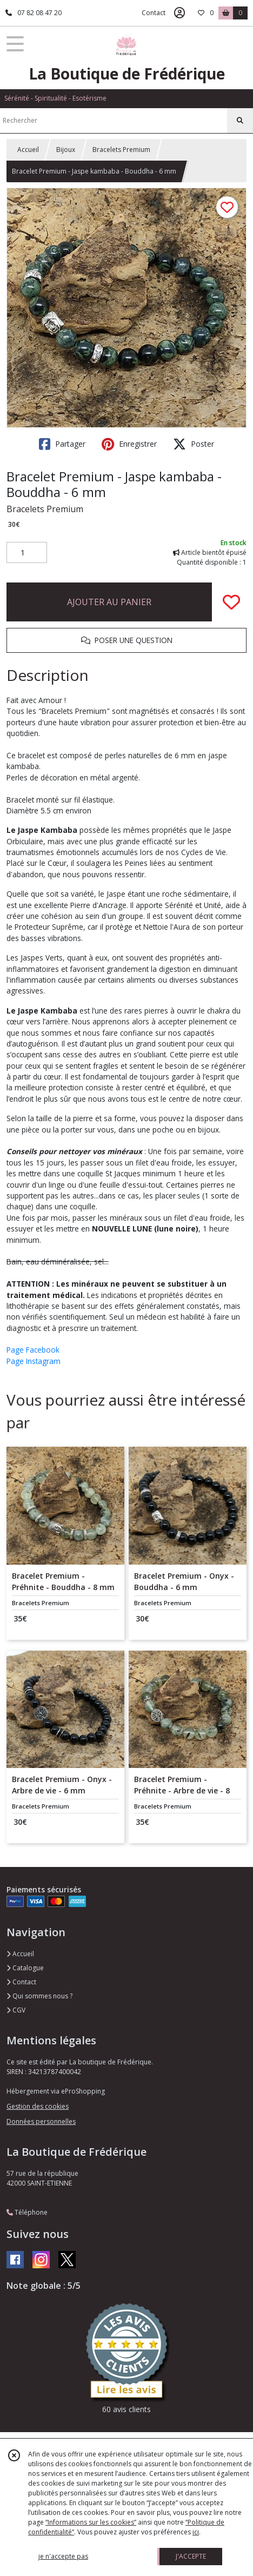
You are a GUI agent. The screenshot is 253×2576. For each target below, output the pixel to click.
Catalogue (25, 1967)
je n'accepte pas (63, 2556)
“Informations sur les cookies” (90, 2522)
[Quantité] (26, 553)
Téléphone (27, 2212)
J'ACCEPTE (191, 2556)
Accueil (28, 149)
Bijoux (65, 149)
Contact (153, 12)
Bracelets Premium (121, 149)
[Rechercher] (240, 120)
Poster (193, 444)
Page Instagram (33, 1361)
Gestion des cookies (37, 2106)
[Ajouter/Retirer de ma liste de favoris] (231, 602)
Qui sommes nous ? (39, 1996)
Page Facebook (32, 1350)
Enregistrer (129, 444)
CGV (15, 2010)
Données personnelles (41, 2121)
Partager (62, 444)
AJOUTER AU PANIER (109, 602)
